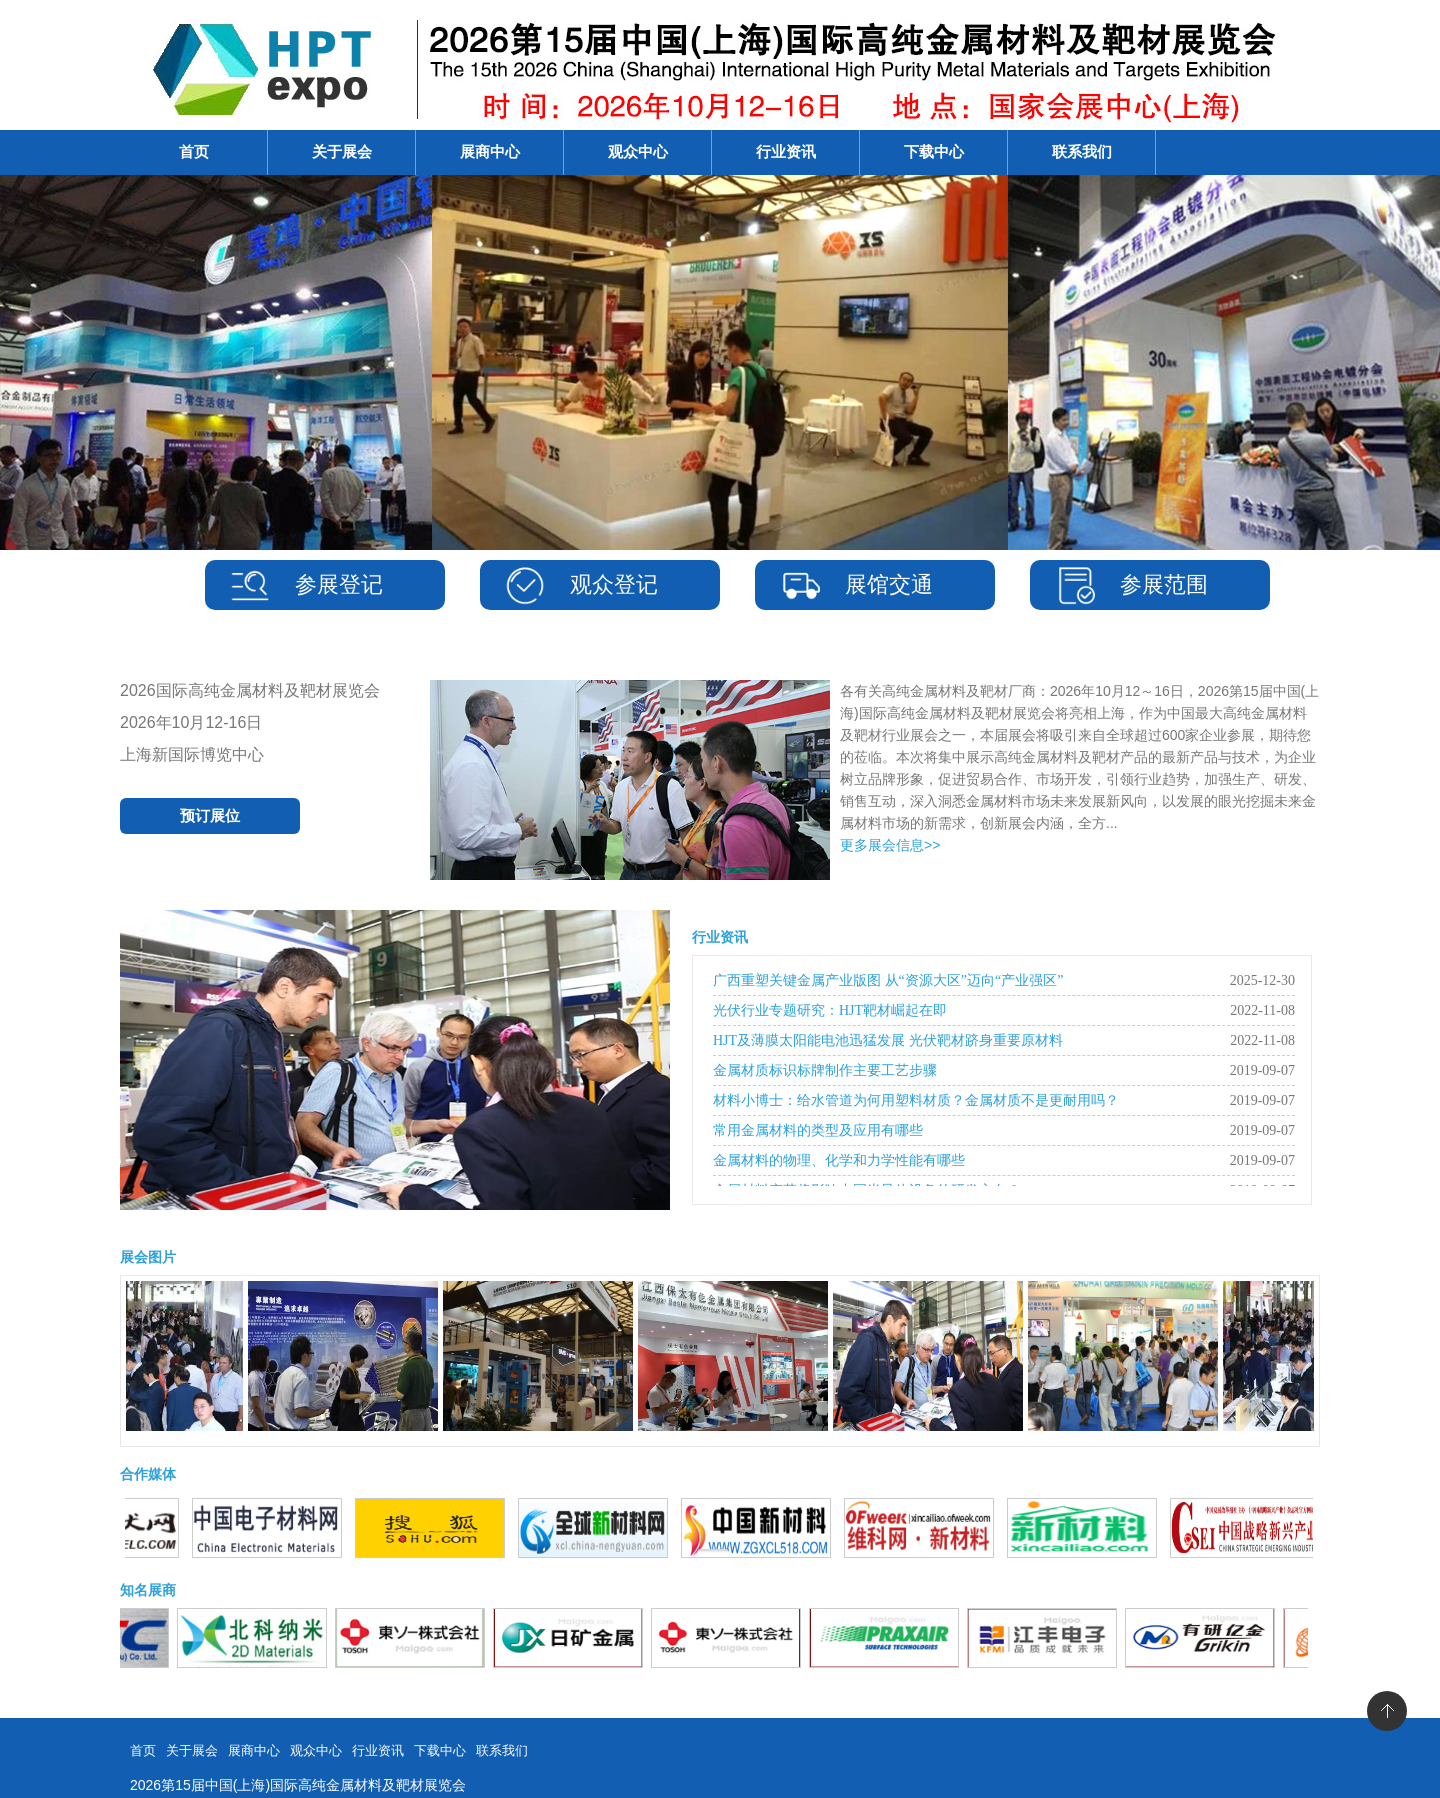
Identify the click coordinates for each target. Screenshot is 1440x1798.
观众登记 (614, 584)
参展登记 (339, 584)
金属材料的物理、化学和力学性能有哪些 (839, 1160)
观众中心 (638, 152)
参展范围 (1164, 584)
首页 (194, 152)
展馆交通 (889, 584)
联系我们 (1082, 152)
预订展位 (210, 815)
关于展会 (342, 152)
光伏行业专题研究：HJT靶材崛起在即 (830, 1010)
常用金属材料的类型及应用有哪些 (818, 1130)
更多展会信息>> (890, 845)
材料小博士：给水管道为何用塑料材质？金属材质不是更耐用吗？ (916, 1100)
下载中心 (934, 152)
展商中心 (490, 152)
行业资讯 (786, 152)
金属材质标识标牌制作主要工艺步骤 (825, 1070)
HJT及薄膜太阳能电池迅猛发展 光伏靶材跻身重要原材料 (888, 1040)
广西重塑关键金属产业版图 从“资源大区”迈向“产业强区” (888, 980)
